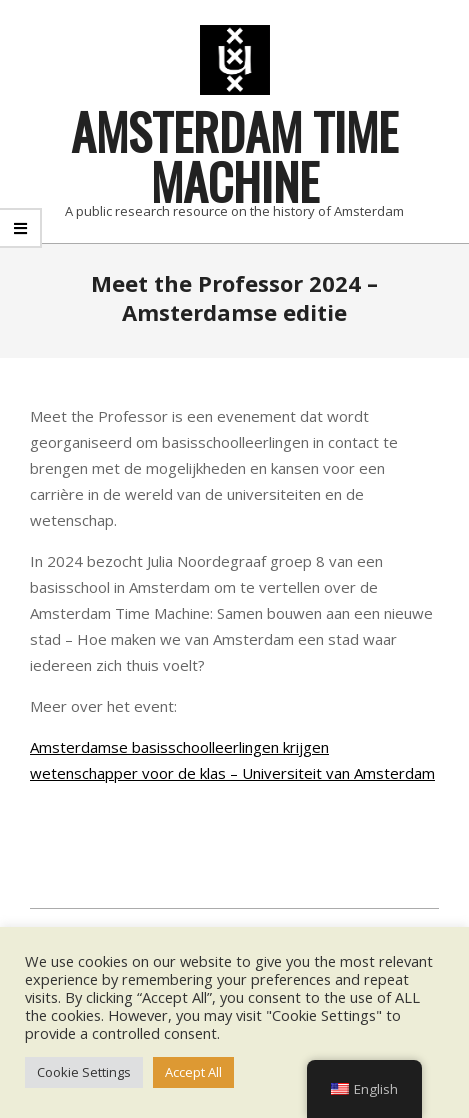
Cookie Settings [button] (84, 1072)
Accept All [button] (193, 1072)
